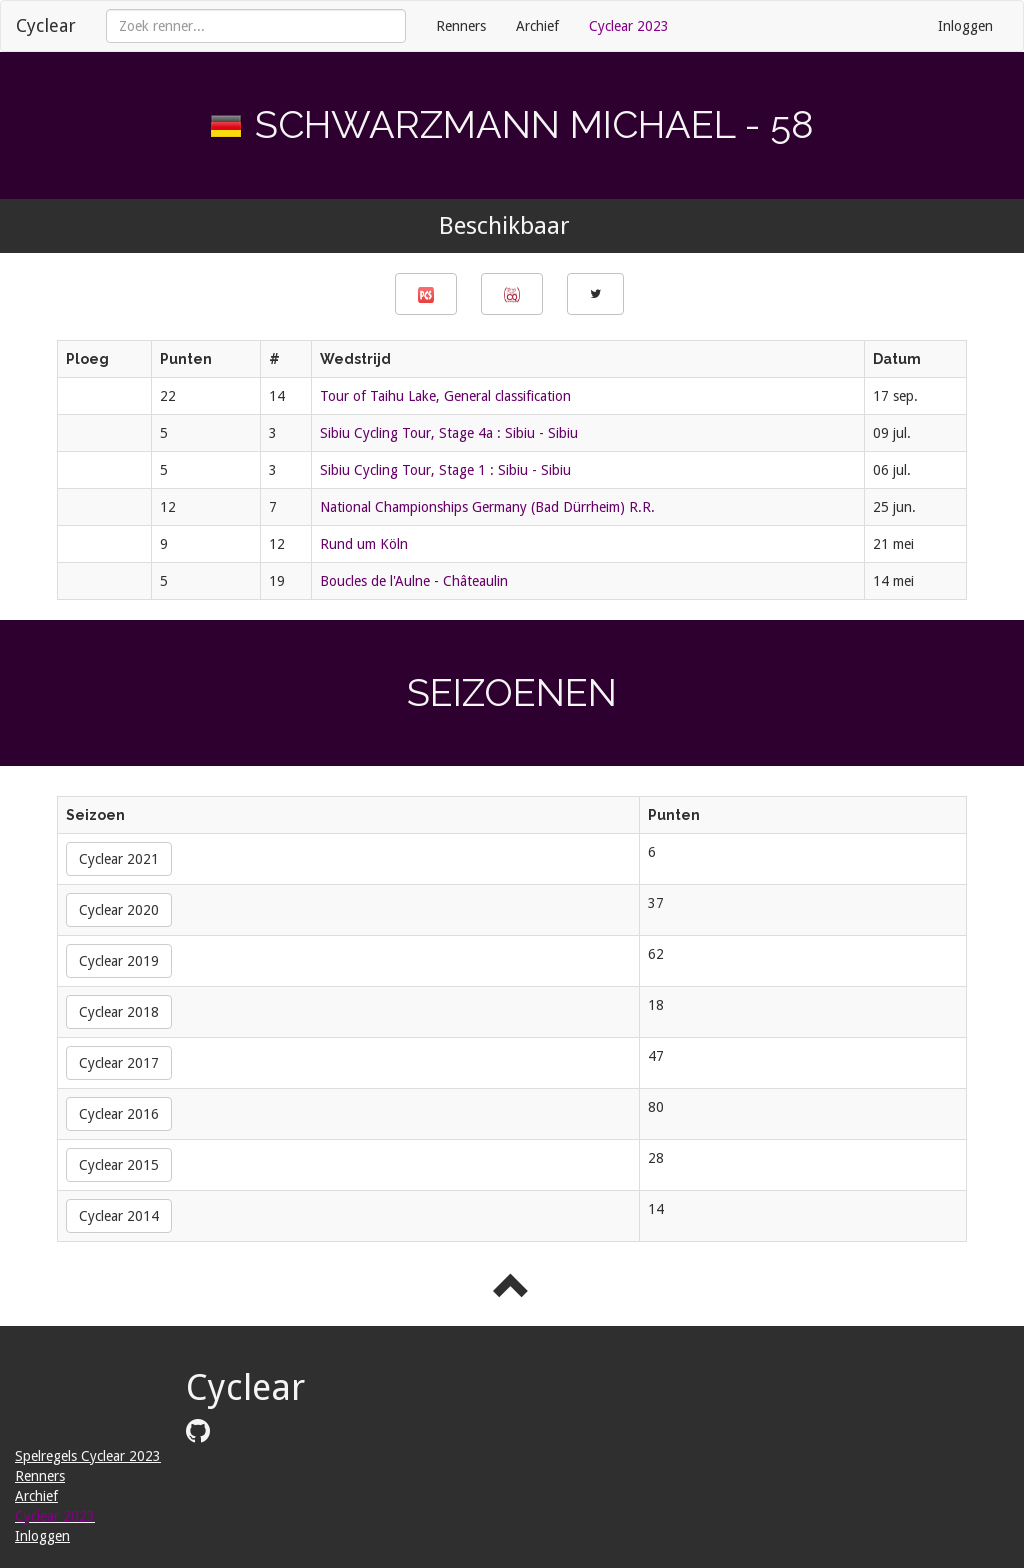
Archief (537, 26)
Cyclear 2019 (119, 961)
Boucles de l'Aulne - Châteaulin (414, 581)
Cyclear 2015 (119, 1165)
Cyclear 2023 (629, 26)
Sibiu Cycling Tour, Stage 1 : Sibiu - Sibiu (445, 470)
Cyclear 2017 (119, 1063)
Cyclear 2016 (119, 1114)
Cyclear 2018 (119, 1012)
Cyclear (46, 25)
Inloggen (965, 26)
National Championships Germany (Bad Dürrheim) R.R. (487, 507)
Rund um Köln (364, 544)
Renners (461, 26)
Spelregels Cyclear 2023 (88, 1456)
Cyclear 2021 (119, 859)
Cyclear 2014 (119, 1216)
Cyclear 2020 (119, 910)
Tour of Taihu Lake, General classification (445, 396)
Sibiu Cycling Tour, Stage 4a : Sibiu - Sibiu (449, 433)
